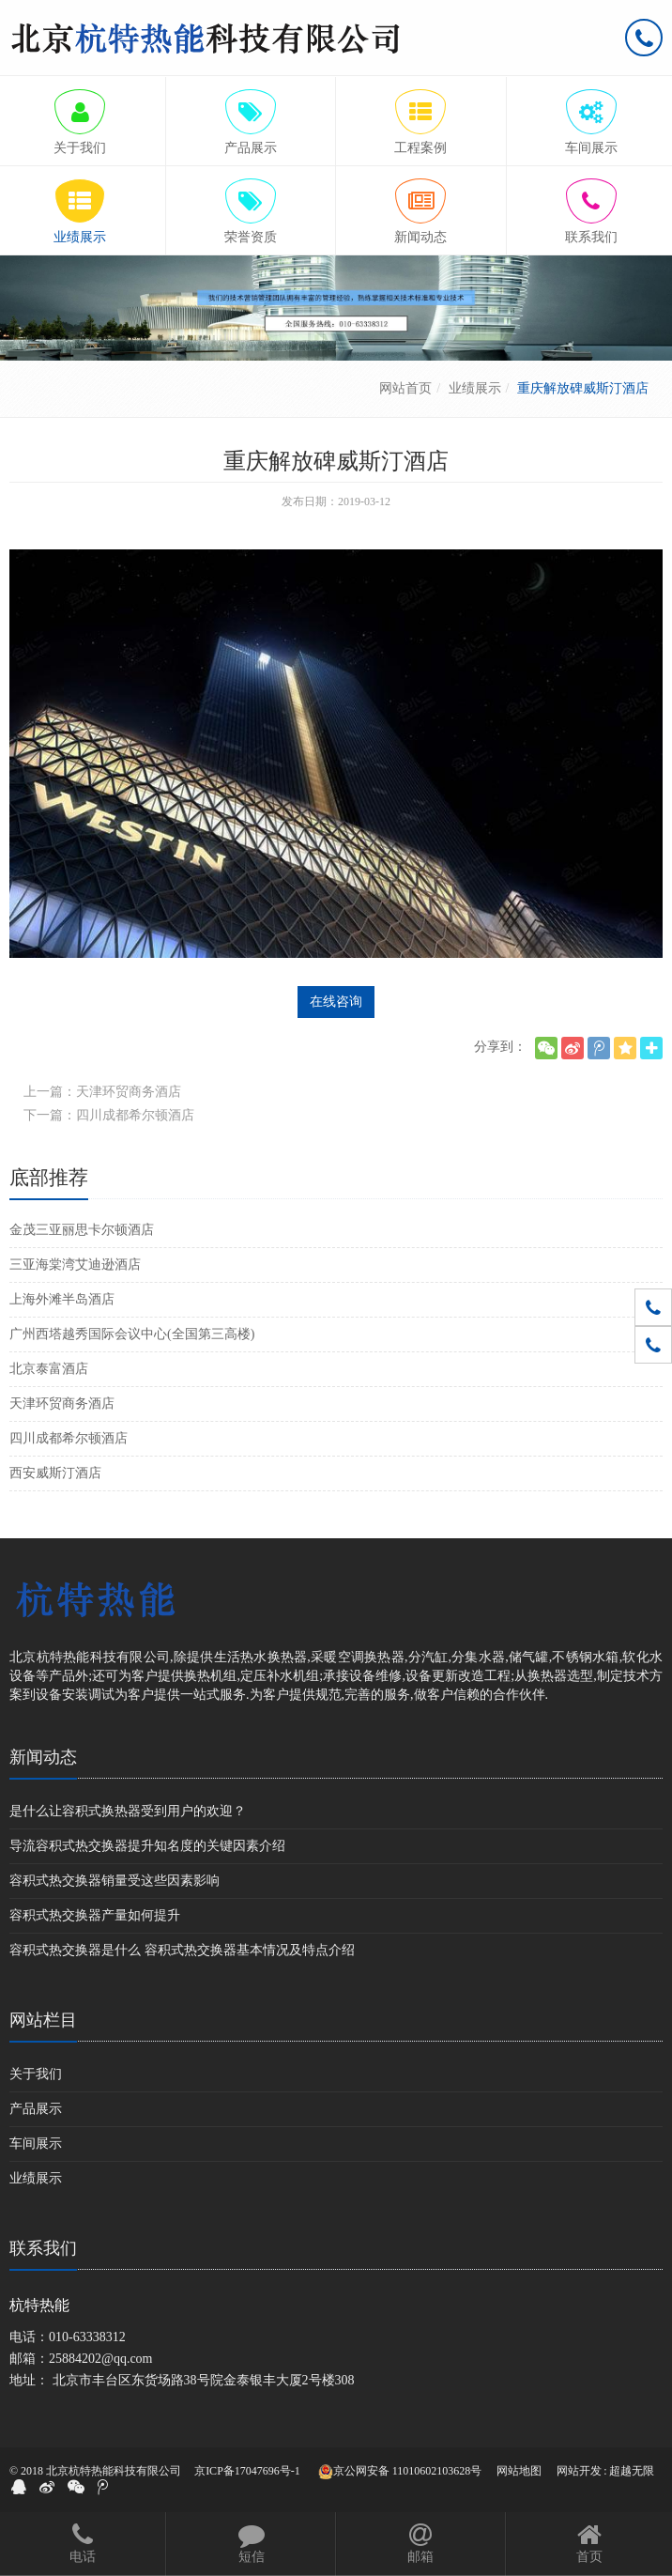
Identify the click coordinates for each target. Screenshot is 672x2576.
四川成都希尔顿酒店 (68, 1438)
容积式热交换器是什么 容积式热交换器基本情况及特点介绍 (182, 1950)
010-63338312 (87, 2337)
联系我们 (43, 2248)
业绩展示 (475, 388)
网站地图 (519, 2470)
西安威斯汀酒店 (55, 1473)
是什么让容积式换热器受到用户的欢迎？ (127, 1811)
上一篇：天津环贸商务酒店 (102, 1092)
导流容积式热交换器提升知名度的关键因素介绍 (147, 1846)
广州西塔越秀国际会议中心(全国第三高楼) (131, 1334)
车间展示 (35, 2143)
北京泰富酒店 (48, 1369)
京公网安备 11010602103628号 (400, 2471)
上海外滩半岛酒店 (62, 1299)
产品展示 (35, 2109)
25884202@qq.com (101, 2359)
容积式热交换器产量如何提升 (94, 1915)
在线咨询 (336, 1002)
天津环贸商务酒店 (62, 1403)
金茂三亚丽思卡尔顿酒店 (81, 1230)
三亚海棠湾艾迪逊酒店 (75, 1264)
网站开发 (579, 2470)
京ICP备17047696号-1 (247, 2470)
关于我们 (35, 2074)
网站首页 (405, 388)
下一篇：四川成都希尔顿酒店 (108, 1115)
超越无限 (631, 2470)
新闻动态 (43, 1757)
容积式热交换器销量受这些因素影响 (114, 1881)
